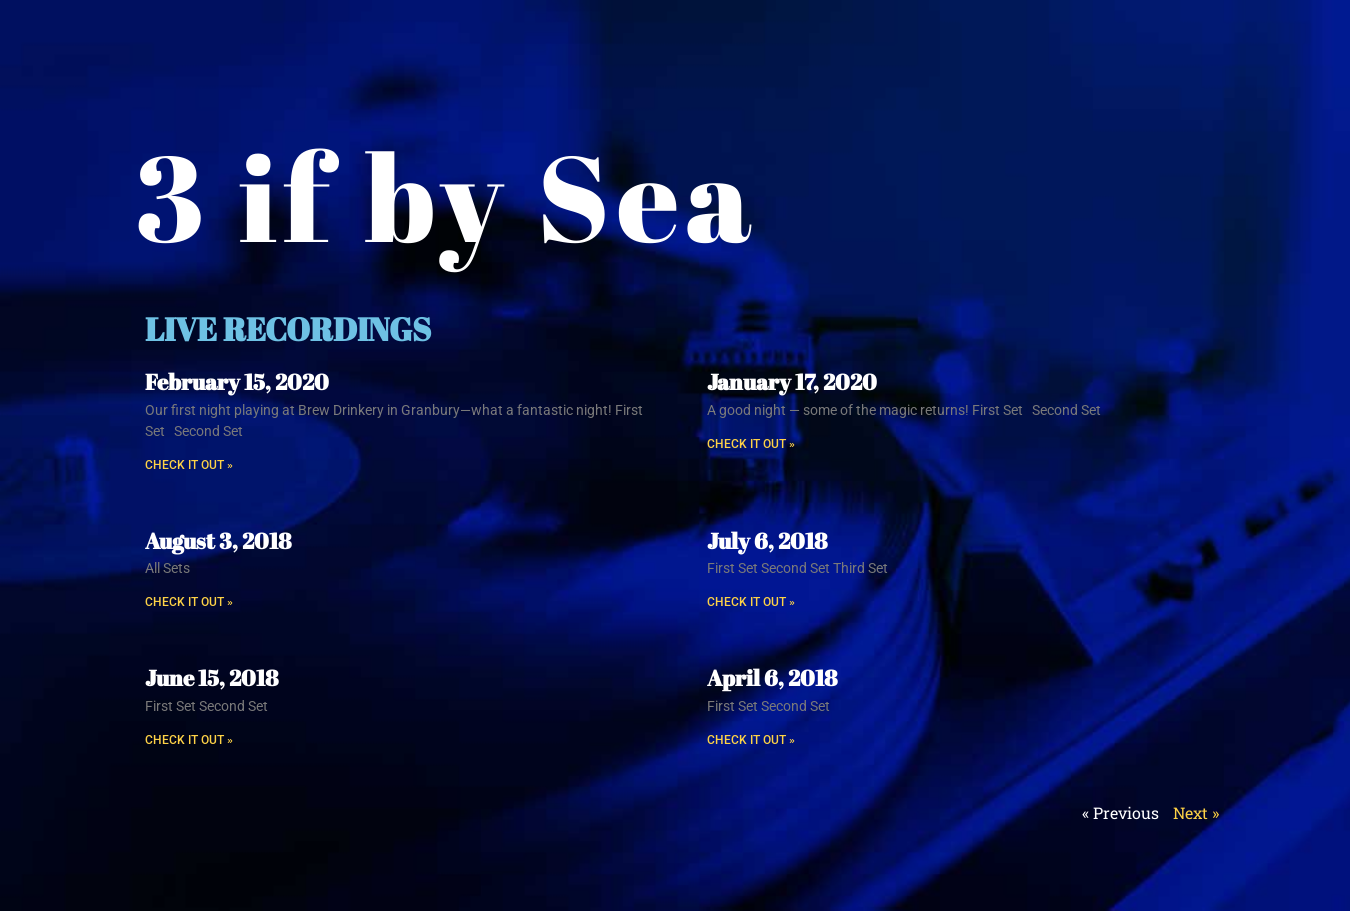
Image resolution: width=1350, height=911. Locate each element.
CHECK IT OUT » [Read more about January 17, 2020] (751, 444)
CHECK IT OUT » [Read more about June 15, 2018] (189, 740)
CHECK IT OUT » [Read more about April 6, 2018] (751, 740)
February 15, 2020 (237, 381)
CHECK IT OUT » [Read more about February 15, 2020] (189, 465)
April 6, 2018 (772, 677)
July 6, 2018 (767, 540)
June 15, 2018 (211, 677)
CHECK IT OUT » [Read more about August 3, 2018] (189, 602)
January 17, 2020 (792, 381)
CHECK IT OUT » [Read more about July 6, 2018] (751, 602)
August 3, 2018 (218, 540)
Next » (1196, 812)
